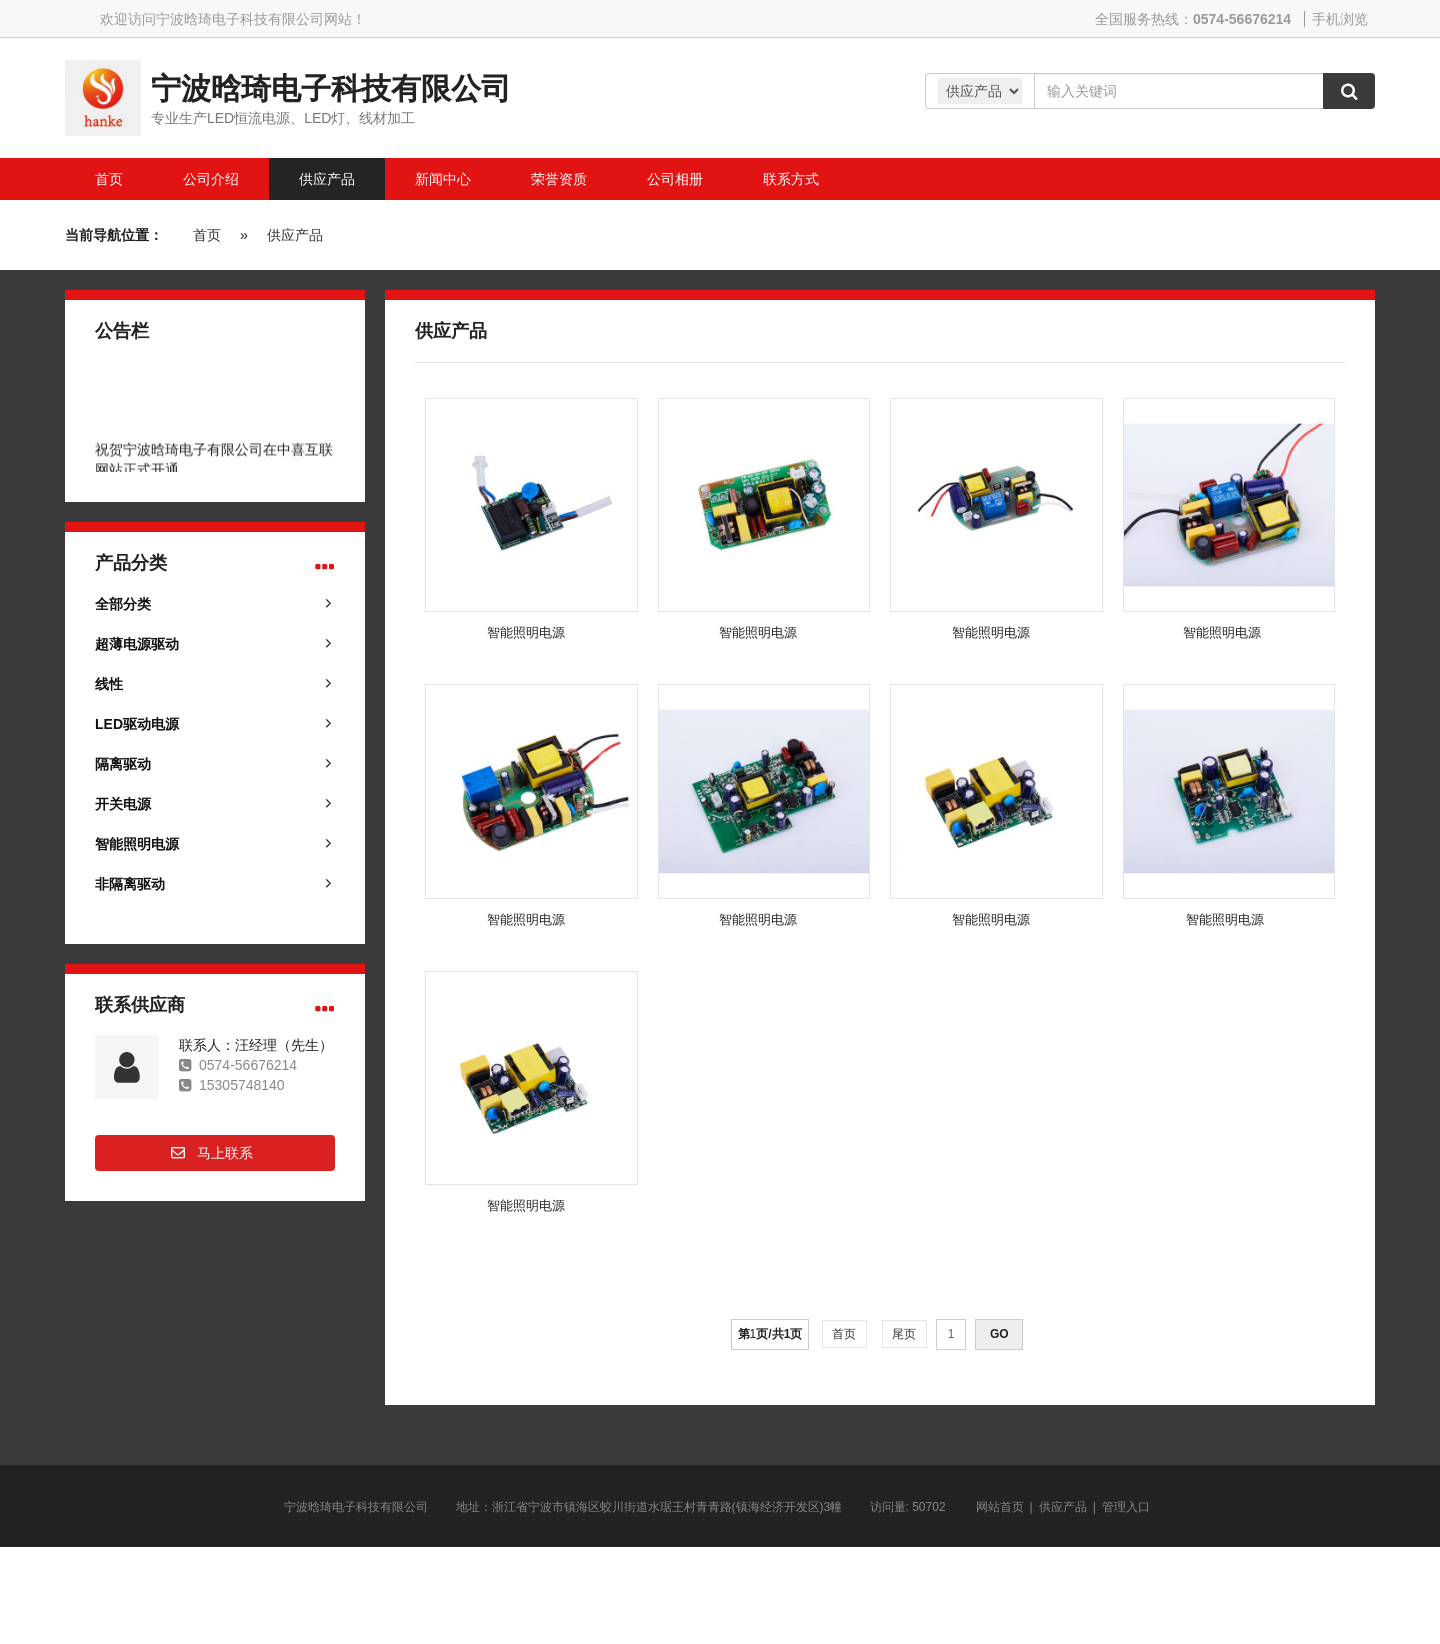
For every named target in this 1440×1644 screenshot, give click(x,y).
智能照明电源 (137, 844)
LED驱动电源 (137, 724)
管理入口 (1126, 1507)
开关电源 (123, 804)
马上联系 (225, 1153)
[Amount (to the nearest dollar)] (1178, 91)
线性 (109, 684)
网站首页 (1000, 1507)
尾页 (904, 1334)
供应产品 (295, 235)
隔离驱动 (123, 764)
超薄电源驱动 (137, 644)
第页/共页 (770, 1334)
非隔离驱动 (130, 884)
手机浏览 (1340, 19)
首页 (207, 235)
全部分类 (123, 604)
